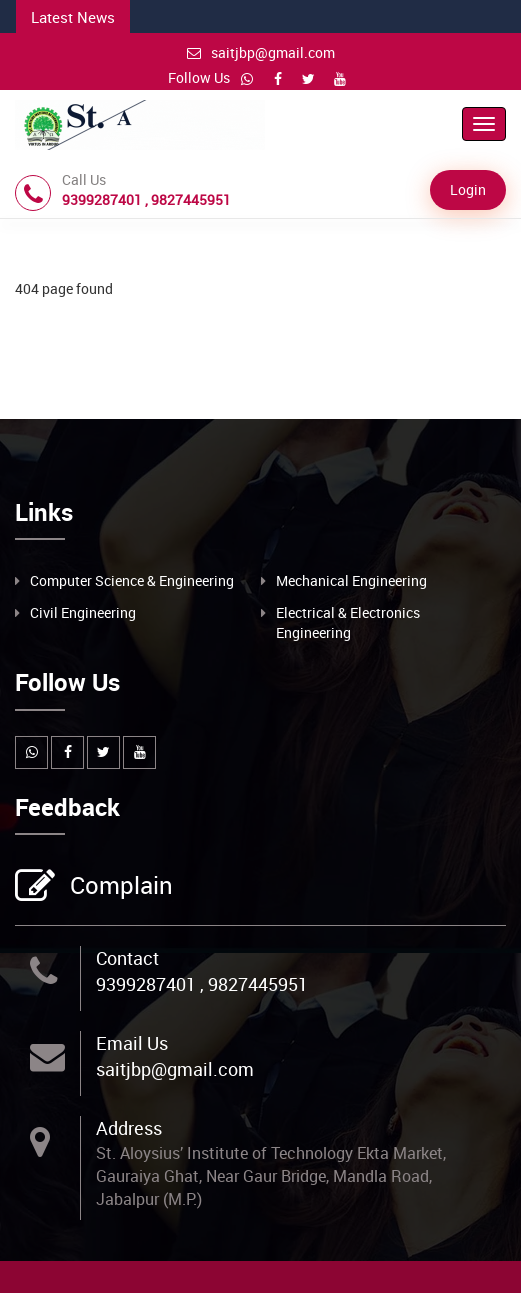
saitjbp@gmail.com (261, 52)
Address (129, 1128)
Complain (119, 887)
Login (468, 189)
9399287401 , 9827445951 (202, 984)
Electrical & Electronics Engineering (348, 622)
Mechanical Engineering (351, 580)
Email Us (132, 1043)
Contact (127, 958)
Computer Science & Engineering (132, 580)
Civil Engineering (83, 612)
